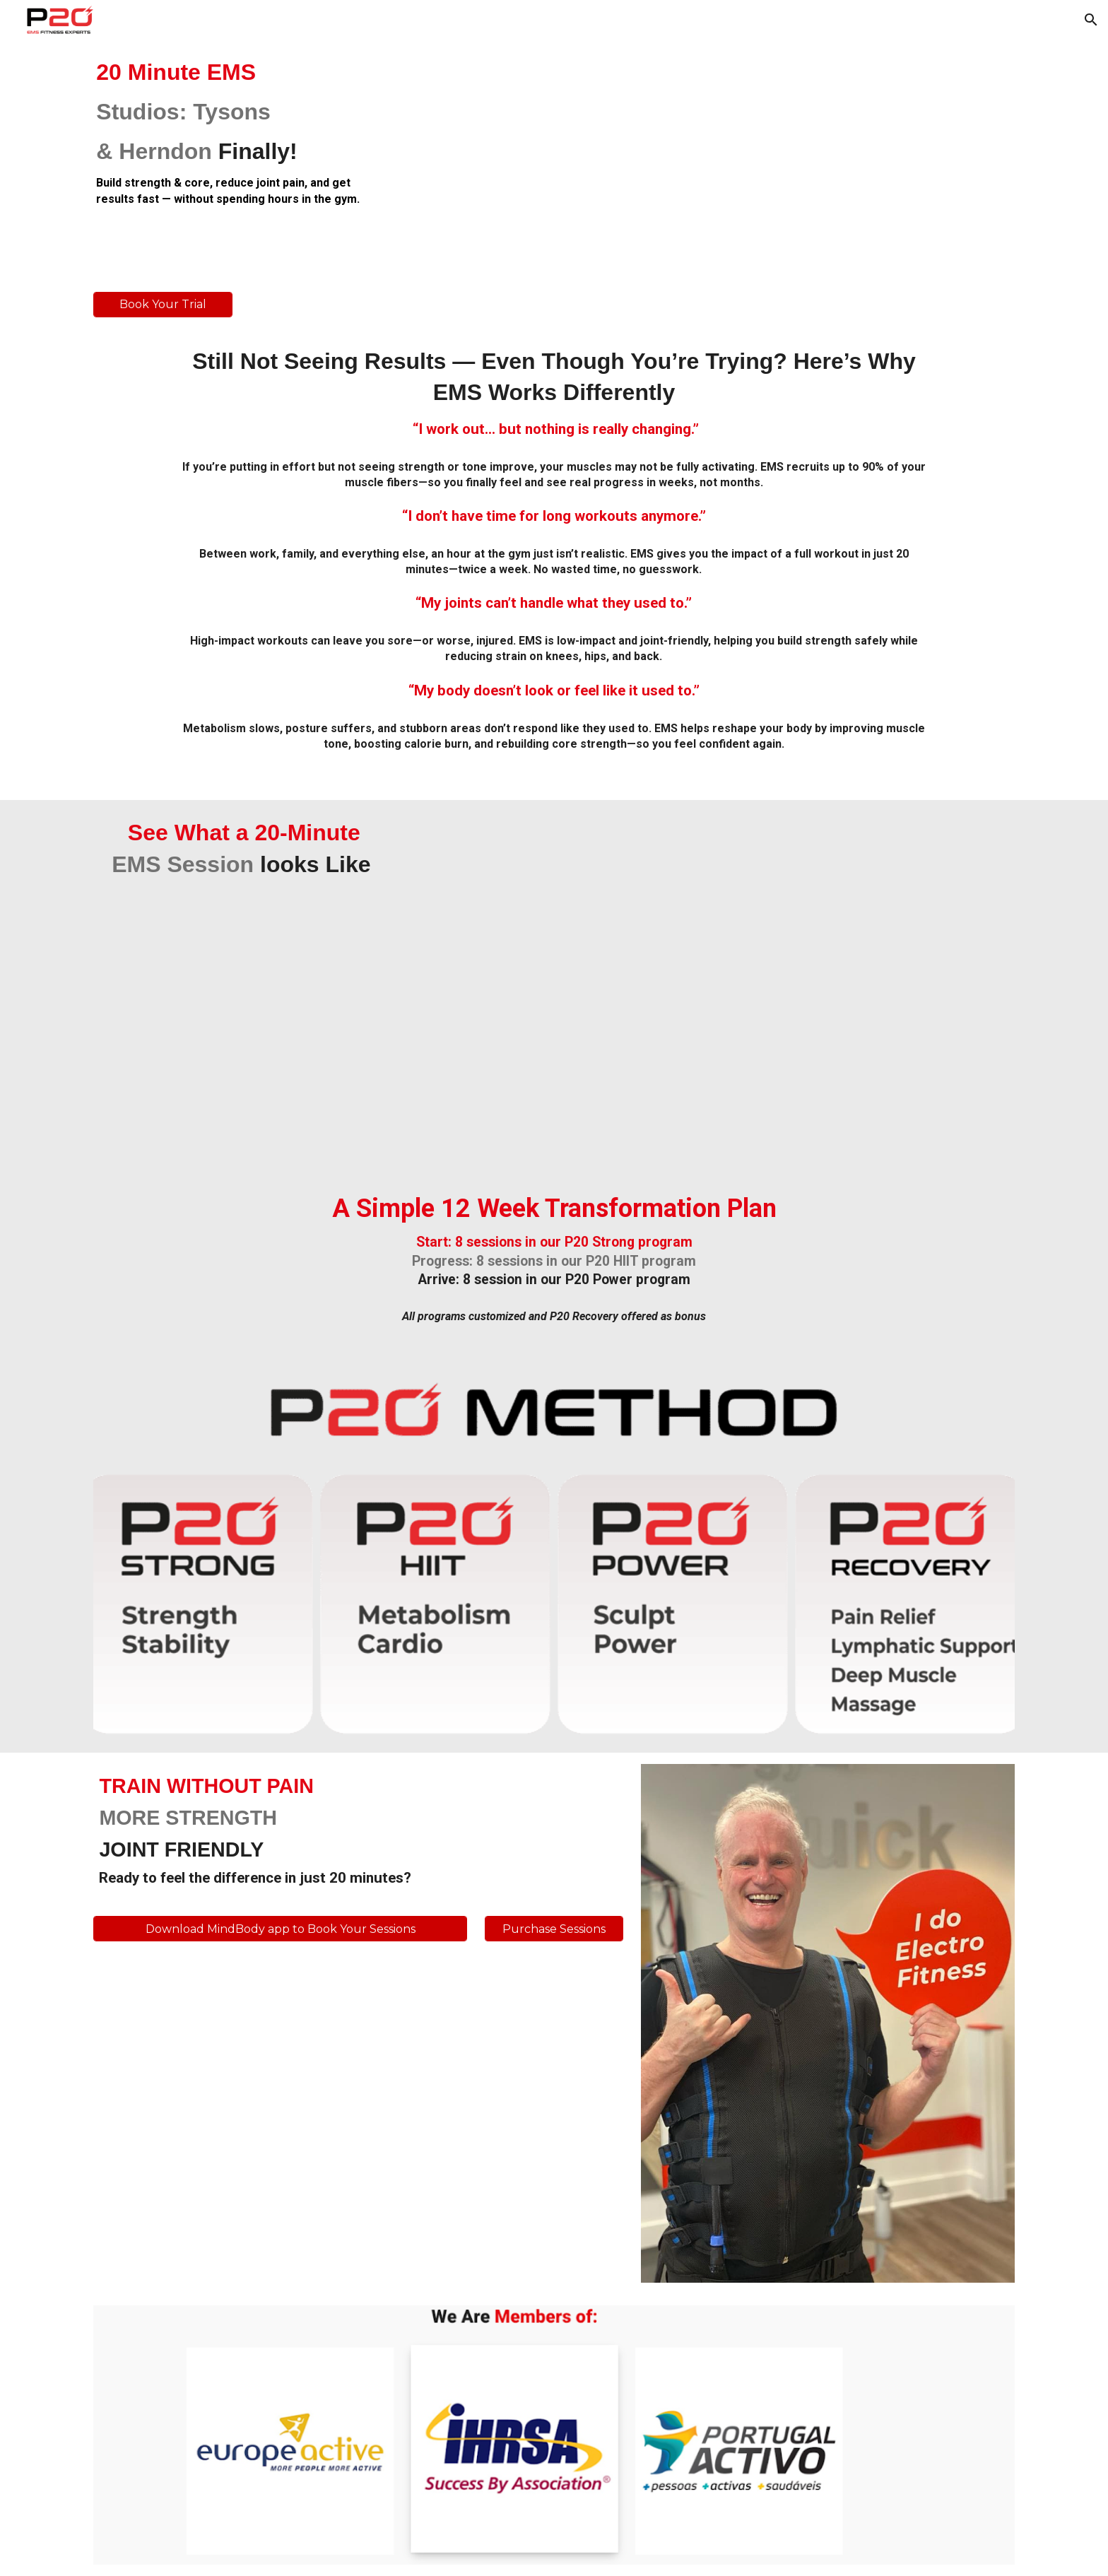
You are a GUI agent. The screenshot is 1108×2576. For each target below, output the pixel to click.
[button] (1091, 20)
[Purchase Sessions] (554, 1929)
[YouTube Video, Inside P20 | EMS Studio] (749, 160)
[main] (240, 132)
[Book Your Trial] (162, 304)
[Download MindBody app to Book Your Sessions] (280, 1929)
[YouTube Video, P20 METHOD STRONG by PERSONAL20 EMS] (710, 983)
